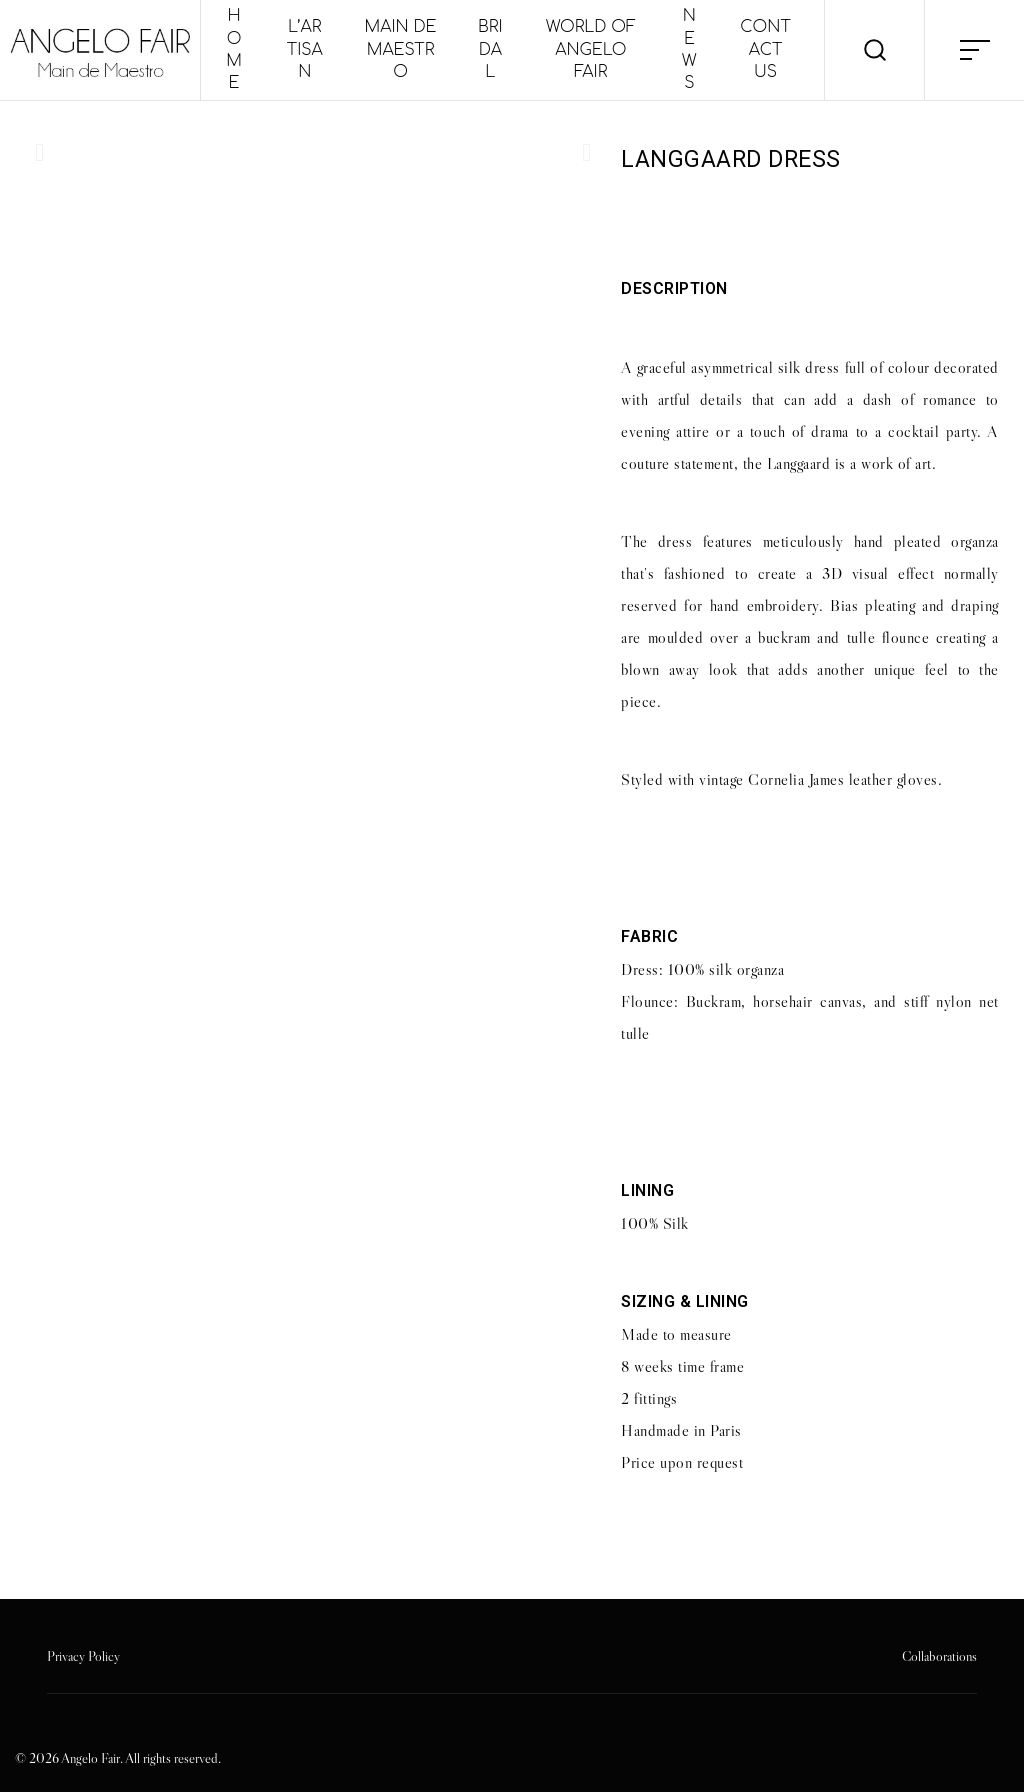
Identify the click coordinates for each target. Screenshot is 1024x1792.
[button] (39, 152)
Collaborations (939, 1656)
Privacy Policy (83, 1656)
